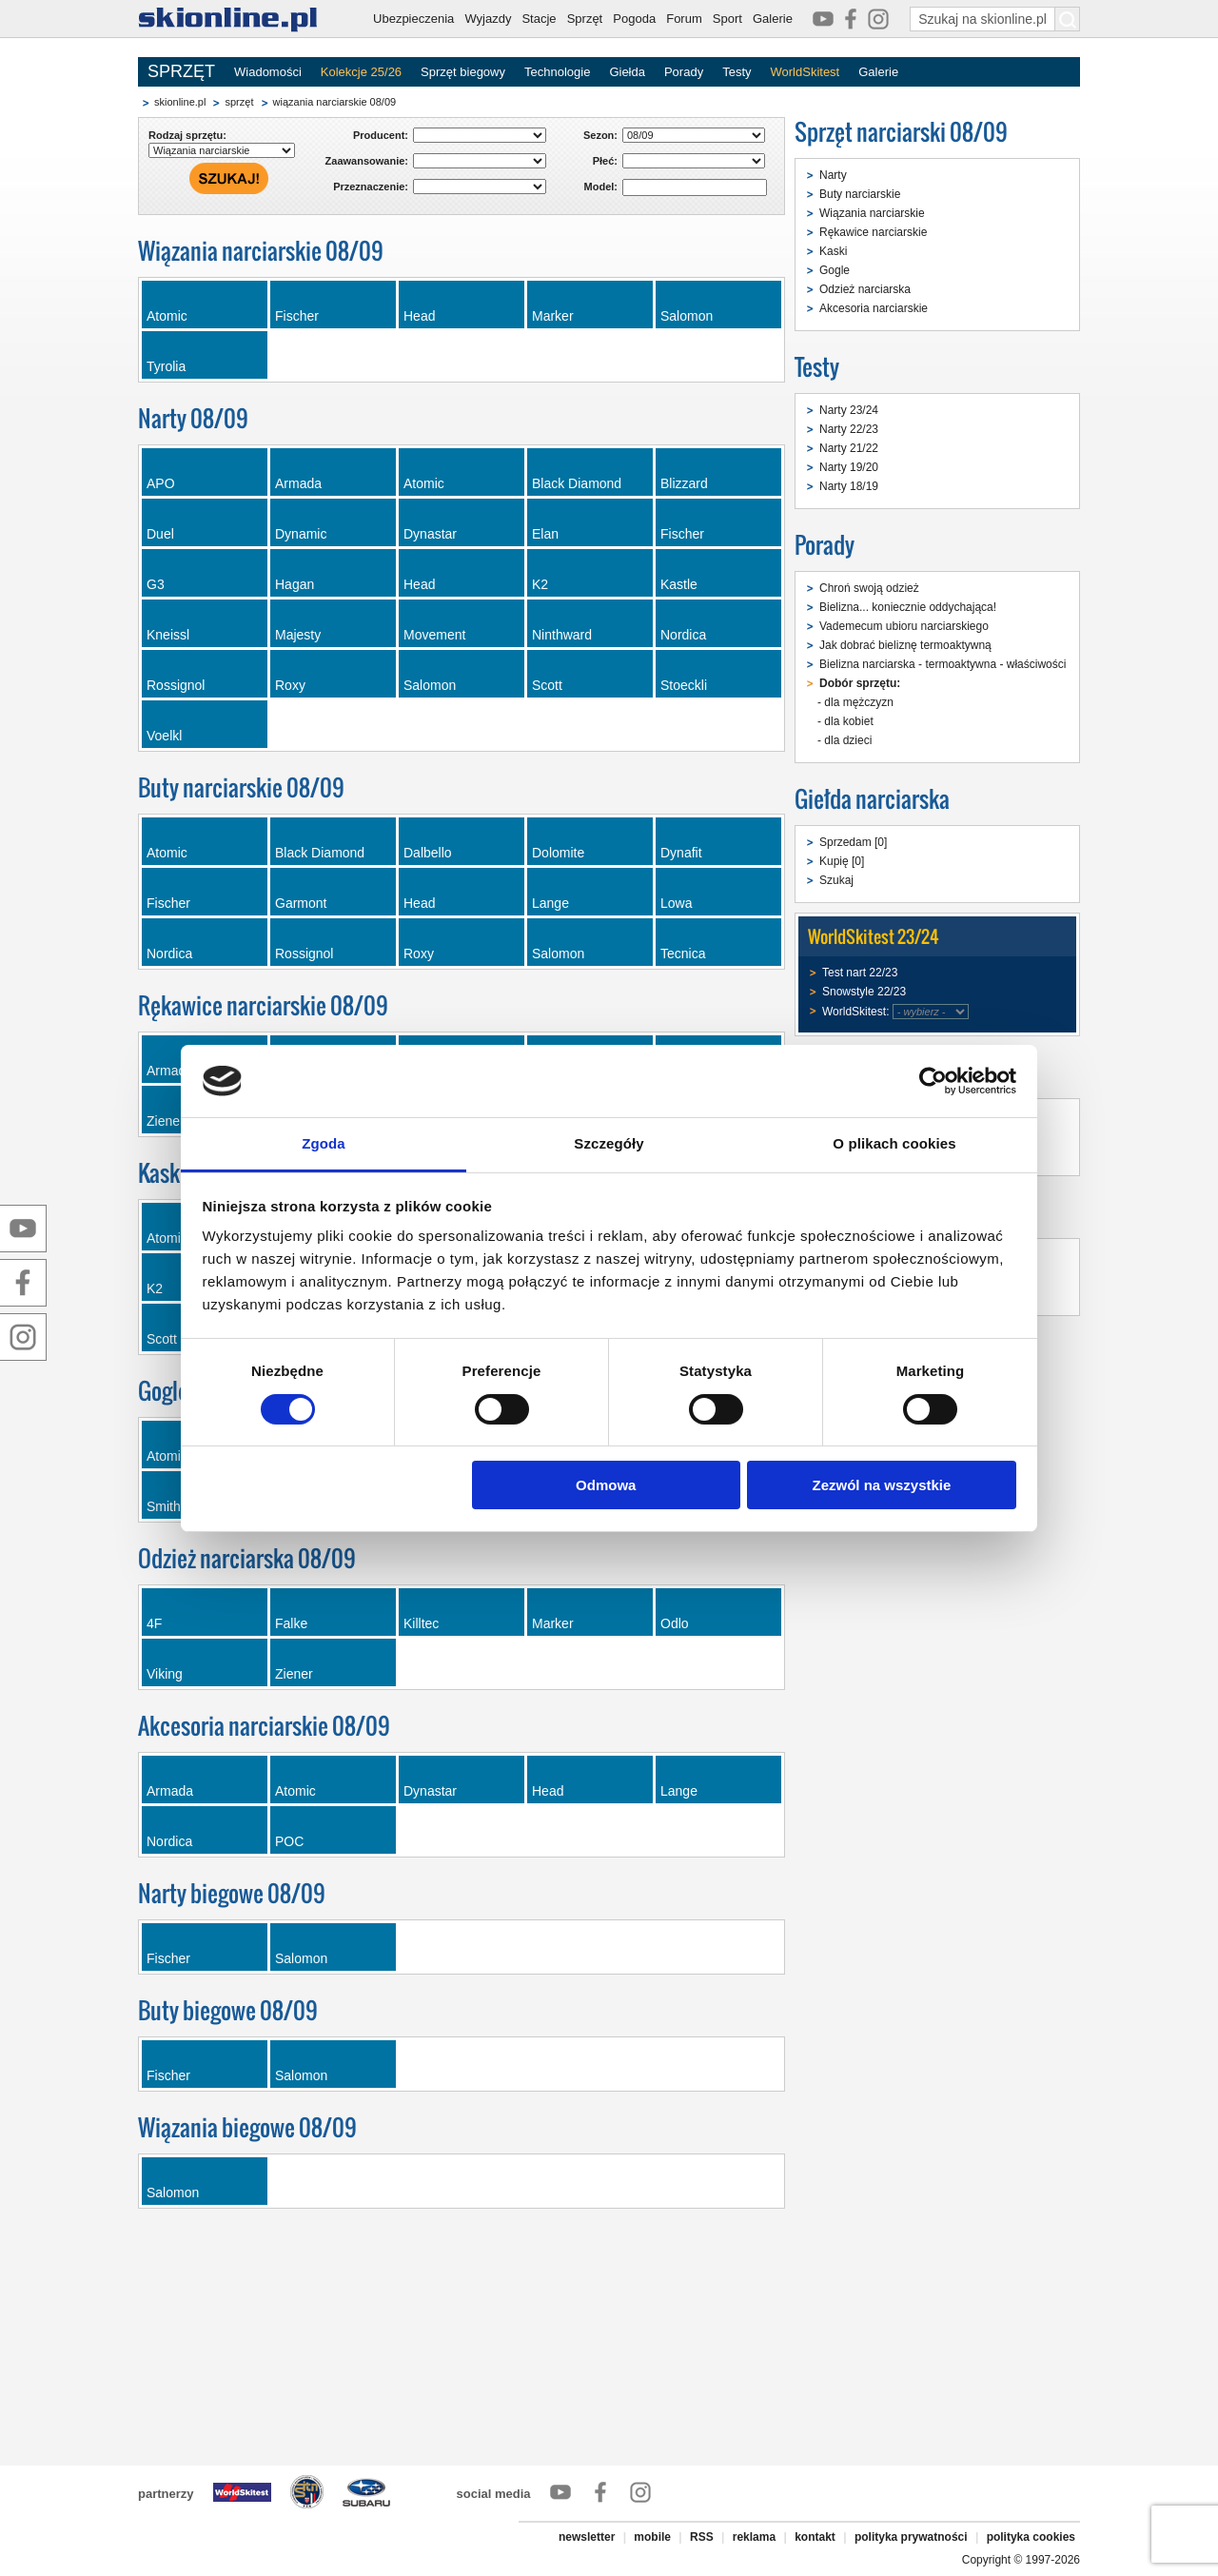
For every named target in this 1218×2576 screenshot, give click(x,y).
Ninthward (562, 634)
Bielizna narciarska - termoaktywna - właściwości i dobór (961, 664)
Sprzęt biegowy (463, 72)
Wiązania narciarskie (872, 213)
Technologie (557, 72)
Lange (550, 903)
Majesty (298, 634)
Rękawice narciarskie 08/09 (263, 1005)
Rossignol (176, 685)
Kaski (833, 251)
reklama (754, 2537)
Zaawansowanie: (366, 161)
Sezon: (600, 135)
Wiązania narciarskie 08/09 (260, 250)
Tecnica (682, 953)
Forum (684, 18)
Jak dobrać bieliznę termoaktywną (905, 645)
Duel (160, 533)
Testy (736, 72)
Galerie (773, 18)
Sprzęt (585, 18)
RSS (702, 2537)
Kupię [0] (841, 861)
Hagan (294, 584)
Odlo (674, 1623)
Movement (434, 634)
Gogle (834, 270)
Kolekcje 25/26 (361, 72)
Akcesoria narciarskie (873, 308)
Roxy (290, 685)
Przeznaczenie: (370, 186)
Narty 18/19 (848, 486)
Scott (547, 685)
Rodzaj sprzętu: (187, 135)
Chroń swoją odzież (869, 588)
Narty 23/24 (848, 410)
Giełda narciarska (872, 799)
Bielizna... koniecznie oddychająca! (907, 607)
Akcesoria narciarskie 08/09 (264, 1725)
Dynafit (681, 852)
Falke (291, 1623)
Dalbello (427, 852)
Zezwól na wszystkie (881, 1485)
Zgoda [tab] (323, 1143)
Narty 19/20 (848, 467)
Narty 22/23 (848, 429)
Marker (553, 316)
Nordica (683, 634)
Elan (545, 533)
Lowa (676, 903)
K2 (540, 584)
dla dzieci (848, 740)
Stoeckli (683, 685)
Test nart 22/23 (859, 972)
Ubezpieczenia (413, 18)
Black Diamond (576, 483)
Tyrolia (166, 366)
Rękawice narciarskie (873, 232)
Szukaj (836, 880)
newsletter (587, 2537)
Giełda (627, 72)
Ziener (294, 1673)
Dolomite (558, 852)
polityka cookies (1031, 2537)
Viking (165, 1673)
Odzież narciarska (865, 289)
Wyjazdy (487, 18)
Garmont (300, 903)
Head (419, 316)
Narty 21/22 (848, 448)
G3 (156, 584)
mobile (652, 2537)
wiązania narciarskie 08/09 (335, 102)
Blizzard (684, 483)
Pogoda (634, 18)
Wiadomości (268, 72)
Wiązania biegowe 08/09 (247, 2127)
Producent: (380, 135)
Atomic (167, 316)
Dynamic (300, 533)
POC (289, 1841)
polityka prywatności (911, 2537)
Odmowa (606, 1485)
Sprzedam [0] (853, 842)
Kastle (678, 584)
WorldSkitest (805, 72)
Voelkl (164, 735)
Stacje (538, 18)
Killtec (421, 1623)
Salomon (686, 316)
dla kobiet (848, 721)
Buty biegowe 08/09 (228, 2010)
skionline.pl (180, 102)
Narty (833, 175)
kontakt (815, 2537)
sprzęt (239, 102)
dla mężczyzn (859, 702)
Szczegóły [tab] (608, 1143)
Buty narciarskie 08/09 (241, 787)
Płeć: (605, 161)
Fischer (297, 316)
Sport (727, 18)
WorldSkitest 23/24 (873, 937)
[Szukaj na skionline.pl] (1067, 19)
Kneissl (168, 634)
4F (154, 1623)
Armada (298, 483)
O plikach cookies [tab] (894, 1143)
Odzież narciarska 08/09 (247, 1558)
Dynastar (430, 533)
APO (161, 483)
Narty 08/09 (193, 418)
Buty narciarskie (859, 194)
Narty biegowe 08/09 (231, 1893)
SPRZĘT (181, 71)
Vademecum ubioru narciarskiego (904, 626)
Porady (683, 72)
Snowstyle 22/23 (864, 991)
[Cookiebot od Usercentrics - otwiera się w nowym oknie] (933, 1081)
